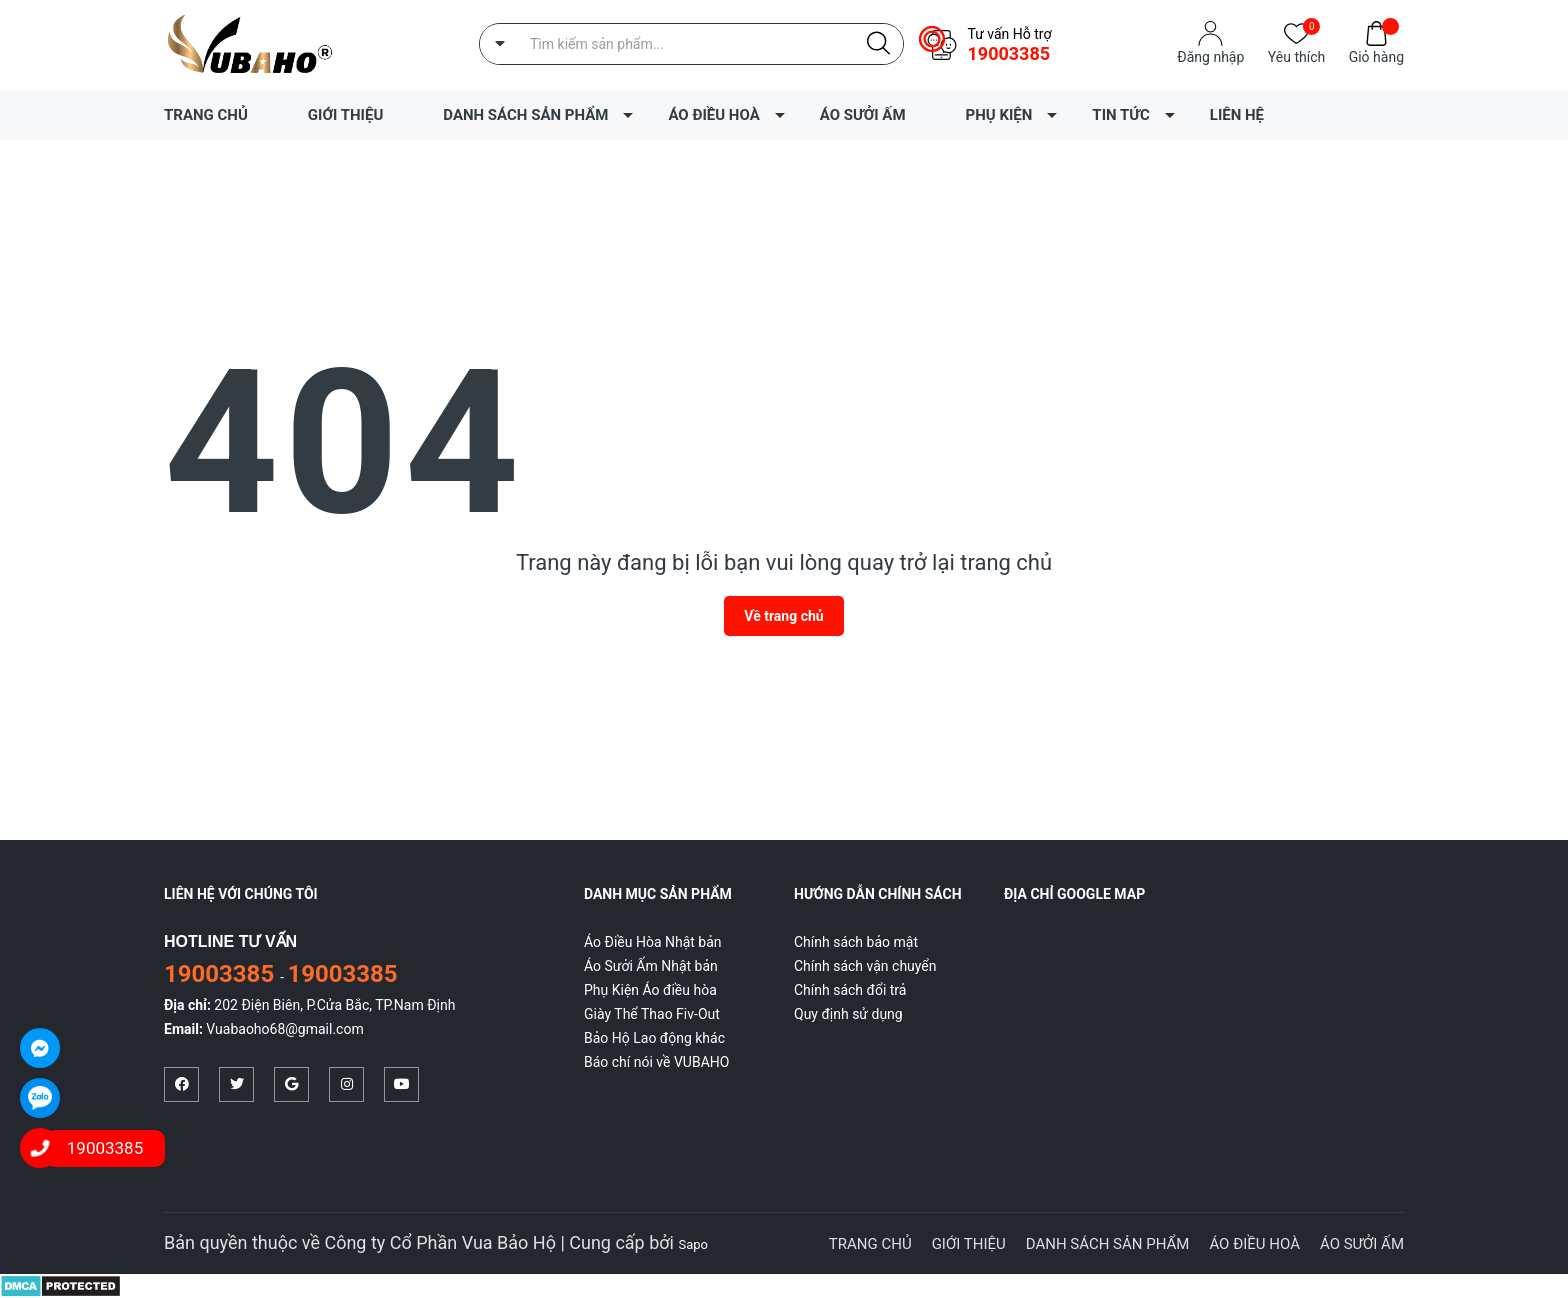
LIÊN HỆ (1237, 115)
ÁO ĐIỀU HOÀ (713, 115)
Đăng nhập (1210, 57)
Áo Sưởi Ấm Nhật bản (651, 966)
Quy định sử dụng (848, 1014)
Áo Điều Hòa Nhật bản (653, 942)
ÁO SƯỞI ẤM (863, 115)
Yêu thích (1296, 55)
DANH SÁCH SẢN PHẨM (525, 115)
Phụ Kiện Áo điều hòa (650, 990)
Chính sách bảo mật (856, 942)
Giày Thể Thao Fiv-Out (652, 1014)
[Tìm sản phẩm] (691, 44)
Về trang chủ (783, 616)
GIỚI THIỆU (345, 115)
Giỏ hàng (1376, 55)
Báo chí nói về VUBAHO (656, 1062)
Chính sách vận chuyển (865, 966)
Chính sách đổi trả (850, 990)
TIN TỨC (1120, 115)
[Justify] (878, 44)
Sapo (693, 1244)
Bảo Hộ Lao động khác (654, 1038)
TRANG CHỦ (206, 115)
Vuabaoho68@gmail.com (284, 1029)
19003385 (1008, 53)
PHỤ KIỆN (999, 115)
